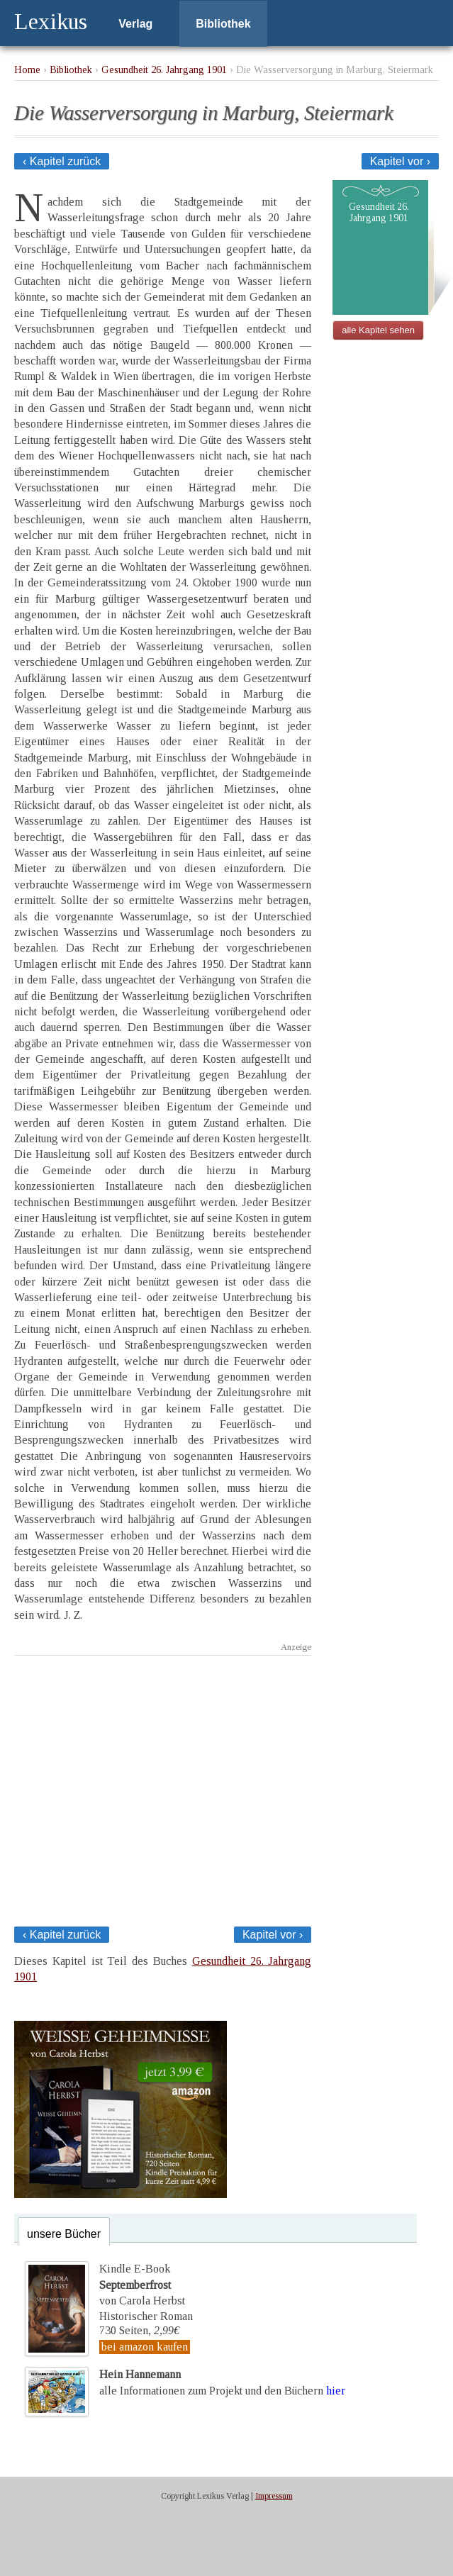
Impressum (274, 2496)
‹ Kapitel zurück (62, 161)
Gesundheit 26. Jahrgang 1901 (164, 69)
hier (335, 2390)
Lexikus (50, 21)
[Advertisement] (162, 1787)
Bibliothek (223, 24)
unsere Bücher (64, 2234)
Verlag (135, 24)
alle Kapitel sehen (378, 330)
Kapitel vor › (400, 161)
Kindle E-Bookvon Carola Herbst (141, 2285)
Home (27, 69)
